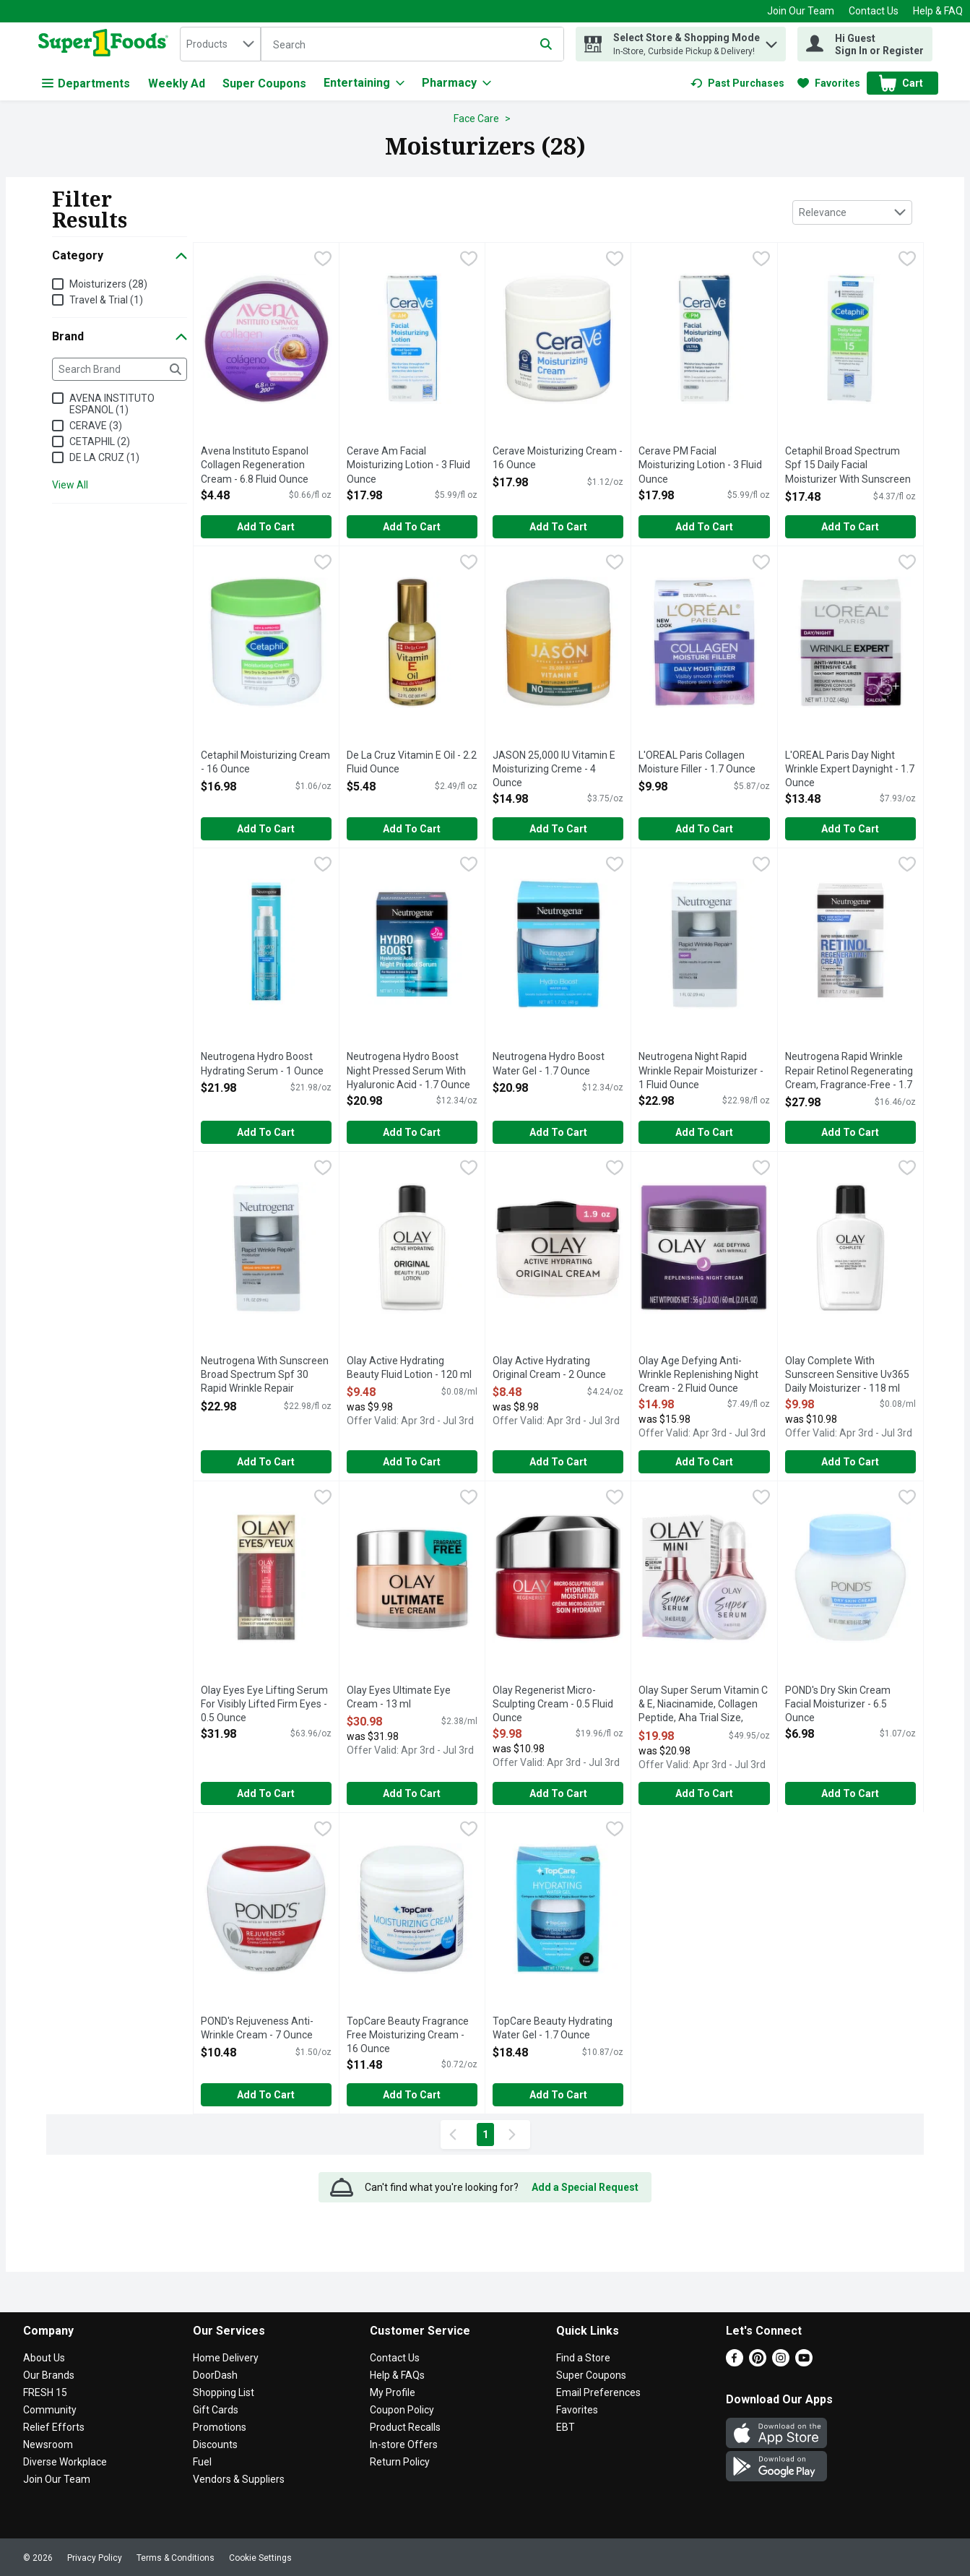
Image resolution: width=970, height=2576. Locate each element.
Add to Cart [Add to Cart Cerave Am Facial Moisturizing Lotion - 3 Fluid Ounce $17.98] (412, 527)
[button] (771, 41)
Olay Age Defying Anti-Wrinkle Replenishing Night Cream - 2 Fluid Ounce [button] (698, 1375)
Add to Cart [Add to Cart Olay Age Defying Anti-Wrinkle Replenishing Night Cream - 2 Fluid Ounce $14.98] (704, 1462)
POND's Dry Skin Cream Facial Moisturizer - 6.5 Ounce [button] (843, 1705)
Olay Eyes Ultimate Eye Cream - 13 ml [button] (405, 1697)
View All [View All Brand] (70, 485)
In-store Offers (404, 2444)
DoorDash (215, 2375)
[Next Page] (515, 2134)
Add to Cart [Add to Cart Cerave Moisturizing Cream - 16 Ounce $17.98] (558, 527)
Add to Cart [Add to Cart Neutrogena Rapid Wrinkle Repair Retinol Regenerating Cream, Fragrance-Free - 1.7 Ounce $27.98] (850, 1132)
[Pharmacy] (456, 83)
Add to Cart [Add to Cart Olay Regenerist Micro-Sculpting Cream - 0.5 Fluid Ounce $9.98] (558, 1793)
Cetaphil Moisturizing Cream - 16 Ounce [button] (265, 762)
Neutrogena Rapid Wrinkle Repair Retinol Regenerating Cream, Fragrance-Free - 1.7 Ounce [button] (849, 1072)
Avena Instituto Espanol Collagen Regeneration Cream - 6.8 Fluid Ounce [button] (259, 465)
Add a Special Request (585, 2187)
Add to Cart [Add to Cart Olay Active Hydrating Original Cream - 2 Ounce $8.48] (558, 1462)
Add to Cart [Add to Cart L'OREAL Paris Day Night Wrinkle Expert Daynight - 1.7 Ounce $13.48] (850, 829)
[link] (737, 83)
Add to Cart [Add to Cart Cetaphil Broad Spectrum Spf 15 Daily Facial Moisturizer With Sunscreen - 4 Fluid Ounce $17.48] (850, 527)
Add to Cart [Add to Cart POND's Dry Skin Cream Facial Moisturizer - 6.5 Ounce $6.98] (850, 1793)
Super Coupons (264, 83)
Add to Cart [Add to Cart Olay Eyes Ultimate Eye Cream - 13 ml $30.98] (412, 1793)
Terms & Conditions (176, 2558)
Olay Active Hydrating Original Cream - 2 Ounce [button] (551, 1368)
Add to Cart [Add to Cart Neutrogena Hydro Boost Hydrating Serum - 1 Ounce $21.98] (266, 1132)
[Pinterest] (757, 2362)
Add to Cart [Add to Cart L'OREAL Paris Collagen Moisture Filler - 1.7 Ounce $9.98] (704, 829)
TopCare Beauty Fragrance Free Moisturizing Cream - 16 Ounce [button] (408, 2035)
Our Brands (48, 2375)
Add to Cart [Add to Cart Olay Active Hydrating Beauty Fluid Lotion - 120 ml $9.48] (412, 1462)
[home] (106, 44)
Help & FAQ (938, 11)
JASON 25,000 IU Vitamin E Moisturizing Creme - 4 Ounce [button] (554, 770)
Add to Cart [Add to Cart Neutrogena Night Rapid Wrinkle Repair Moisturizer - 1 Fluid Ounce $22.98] (704, 1132)
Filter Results (89, 209)
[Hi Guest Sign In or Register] (864, 44)
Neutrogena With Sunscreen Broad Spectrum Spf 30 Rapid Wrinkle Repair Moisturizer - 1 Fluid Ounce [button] (265, 1376)
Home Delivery (226, 2358)
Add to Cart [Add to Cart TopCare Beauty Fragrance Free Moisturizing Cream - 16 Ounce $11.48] (412, 2095)
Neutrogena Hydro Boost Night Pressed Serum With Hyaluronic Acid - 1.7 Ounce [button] (408, 1071)
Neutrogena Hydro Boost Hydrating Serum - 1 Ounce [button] (262, 1064)
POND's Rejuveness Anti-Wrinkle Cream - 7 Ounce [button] (259, 2028)
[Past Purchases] (737, 83)
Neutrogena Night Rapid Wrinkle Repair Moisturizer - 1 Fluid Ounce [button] (700, 1071)
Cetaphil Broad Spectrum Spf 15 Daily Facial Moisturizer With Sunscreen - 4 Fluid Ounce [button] (848, 466)
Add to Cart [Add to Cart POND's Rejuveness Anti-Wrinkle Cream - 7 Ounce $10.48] (266, 2095)
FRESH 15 (45, 2392)
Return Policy (400, 2462)
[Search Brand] (119, 369)
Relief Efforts (54, 2427)
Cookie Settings (260, 2558)
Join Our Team (800, 11)
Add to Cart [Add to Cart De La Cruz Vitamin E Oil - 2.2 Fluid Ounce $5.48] (412, 829)
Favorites (577, 2410)
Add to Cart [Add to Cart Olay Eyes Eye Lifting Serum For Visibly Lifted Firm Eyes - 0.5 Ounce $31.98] (266, 1793)
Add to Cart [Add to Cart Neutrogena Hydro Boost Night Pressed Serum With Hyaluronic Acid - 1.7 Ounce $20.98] (412, 1132)
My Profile (392, 2392)
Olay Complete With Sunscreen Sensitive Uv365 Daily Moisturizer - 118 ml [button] (847, 1375)
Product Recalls (405, 2427)
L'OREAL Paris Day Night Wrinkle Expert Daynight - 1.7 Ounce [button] (849, 770)
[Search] (412, 44)
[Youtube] (804, 2362)
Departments (86, 83)
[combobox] (220, 44)
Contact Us (873, 11)
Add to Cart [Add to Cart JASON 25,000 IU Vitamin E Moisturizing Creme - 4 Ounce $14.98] (558, 829)
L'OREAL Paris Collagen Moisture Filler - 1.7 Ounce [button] (696, 762)
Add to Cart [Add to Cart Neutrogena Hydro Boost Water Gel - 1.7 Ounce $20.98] (558, 1132)
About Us (44, 2358)
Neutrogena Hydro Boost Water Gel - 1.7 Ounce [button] (551, 1064)
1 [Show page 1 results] (485, 2134)
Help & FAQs (397, 2375)
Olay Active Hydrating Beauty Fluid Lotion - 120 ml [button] (409, 1368)
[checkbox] (323, 260)
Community (50, 2410)
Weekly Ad (176, 83)
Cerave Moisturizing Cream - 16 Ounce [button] (558, 458)
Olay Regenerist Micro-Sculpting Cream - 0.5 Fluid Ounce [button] (553, 1705)
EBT (565, 2427)
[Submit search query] (546, 44)
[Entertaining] (364, 83)
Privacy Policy (94, 2558)
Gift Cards (215, 2410)
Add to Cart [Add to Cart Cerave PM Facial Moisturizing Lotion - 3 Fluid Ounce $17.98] (704, 527)
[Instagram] (780, 2362)
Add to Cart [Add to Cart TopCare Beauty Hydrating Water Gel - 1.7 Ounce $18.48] (558, 2095)
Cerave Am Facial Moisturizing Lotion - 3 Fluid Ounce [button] (408, 465)
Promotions (219, 2427)
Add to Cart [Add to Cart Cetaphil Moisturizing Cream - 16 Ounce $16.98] (266, 829)
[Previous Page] (455, 2134)
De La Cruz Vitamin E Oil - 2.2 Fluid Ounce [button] (412, 762)
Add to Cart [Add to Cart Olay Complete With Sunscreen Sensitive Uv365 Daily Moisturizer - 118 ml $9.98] (850, 1462)
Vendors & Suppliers (239, 2479)
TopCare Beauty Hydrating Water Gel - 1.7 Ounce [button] (552, 2028)
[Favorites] (829, 83)
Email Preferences (598, 2392)
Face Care (476, 118)
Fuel (202, 2462)
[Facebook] (734, 2362)
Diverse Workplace (65, 2462)
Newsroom (48, 2444)
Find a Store (583, 2358)
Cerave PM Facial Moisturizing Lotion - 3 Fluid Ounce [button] (700, 465)
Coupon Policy (402, 2410)
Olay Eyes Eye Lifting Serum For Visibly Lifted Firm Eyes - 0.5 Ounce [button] (264, 1705)
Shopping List (223, 2392)
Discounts (215, 2444)
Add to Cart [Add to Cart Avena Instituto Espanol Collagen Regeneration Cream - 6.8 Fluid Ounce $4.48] (266, 527)
